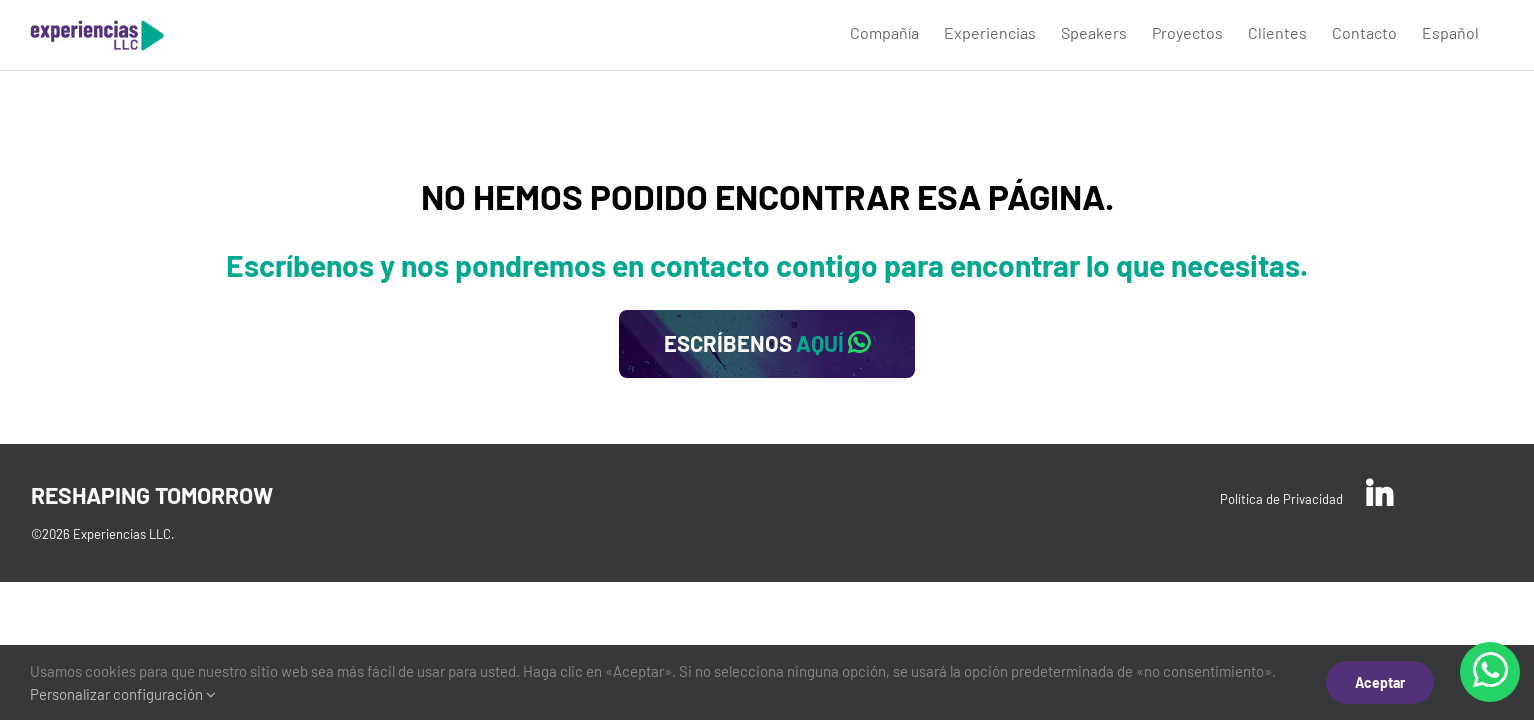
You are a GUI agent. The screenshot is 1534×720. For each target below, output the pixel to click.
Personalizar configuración (123, 694)
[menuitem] (789, 31)
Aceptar (1380, 682)
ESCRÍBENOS (767, 343)
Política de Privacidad (1281, 499)
